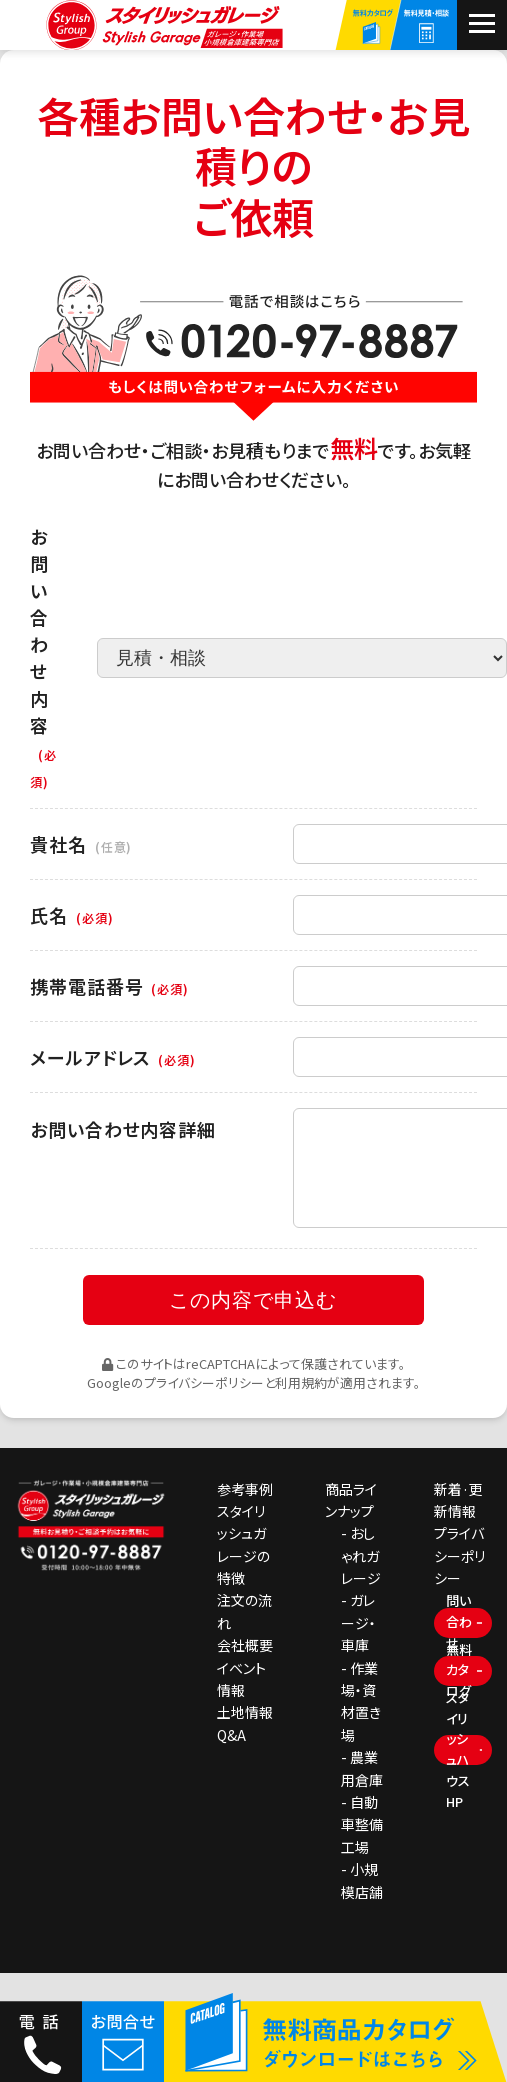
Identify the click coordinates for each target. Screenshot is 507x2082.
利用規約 (301, 1405)
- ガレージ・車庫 (358, 1646)
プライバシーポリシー (204, 1405)
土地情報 (245, 1736)
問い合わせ (459, 1646)
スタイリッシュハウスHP (458, 1773)
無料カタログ (459, 1694)
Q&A (231, 1758)
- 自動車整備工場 (362, 1847)
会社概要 (245, 1668)
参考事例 (245, 1512)
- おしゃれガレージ (361, 1578)
